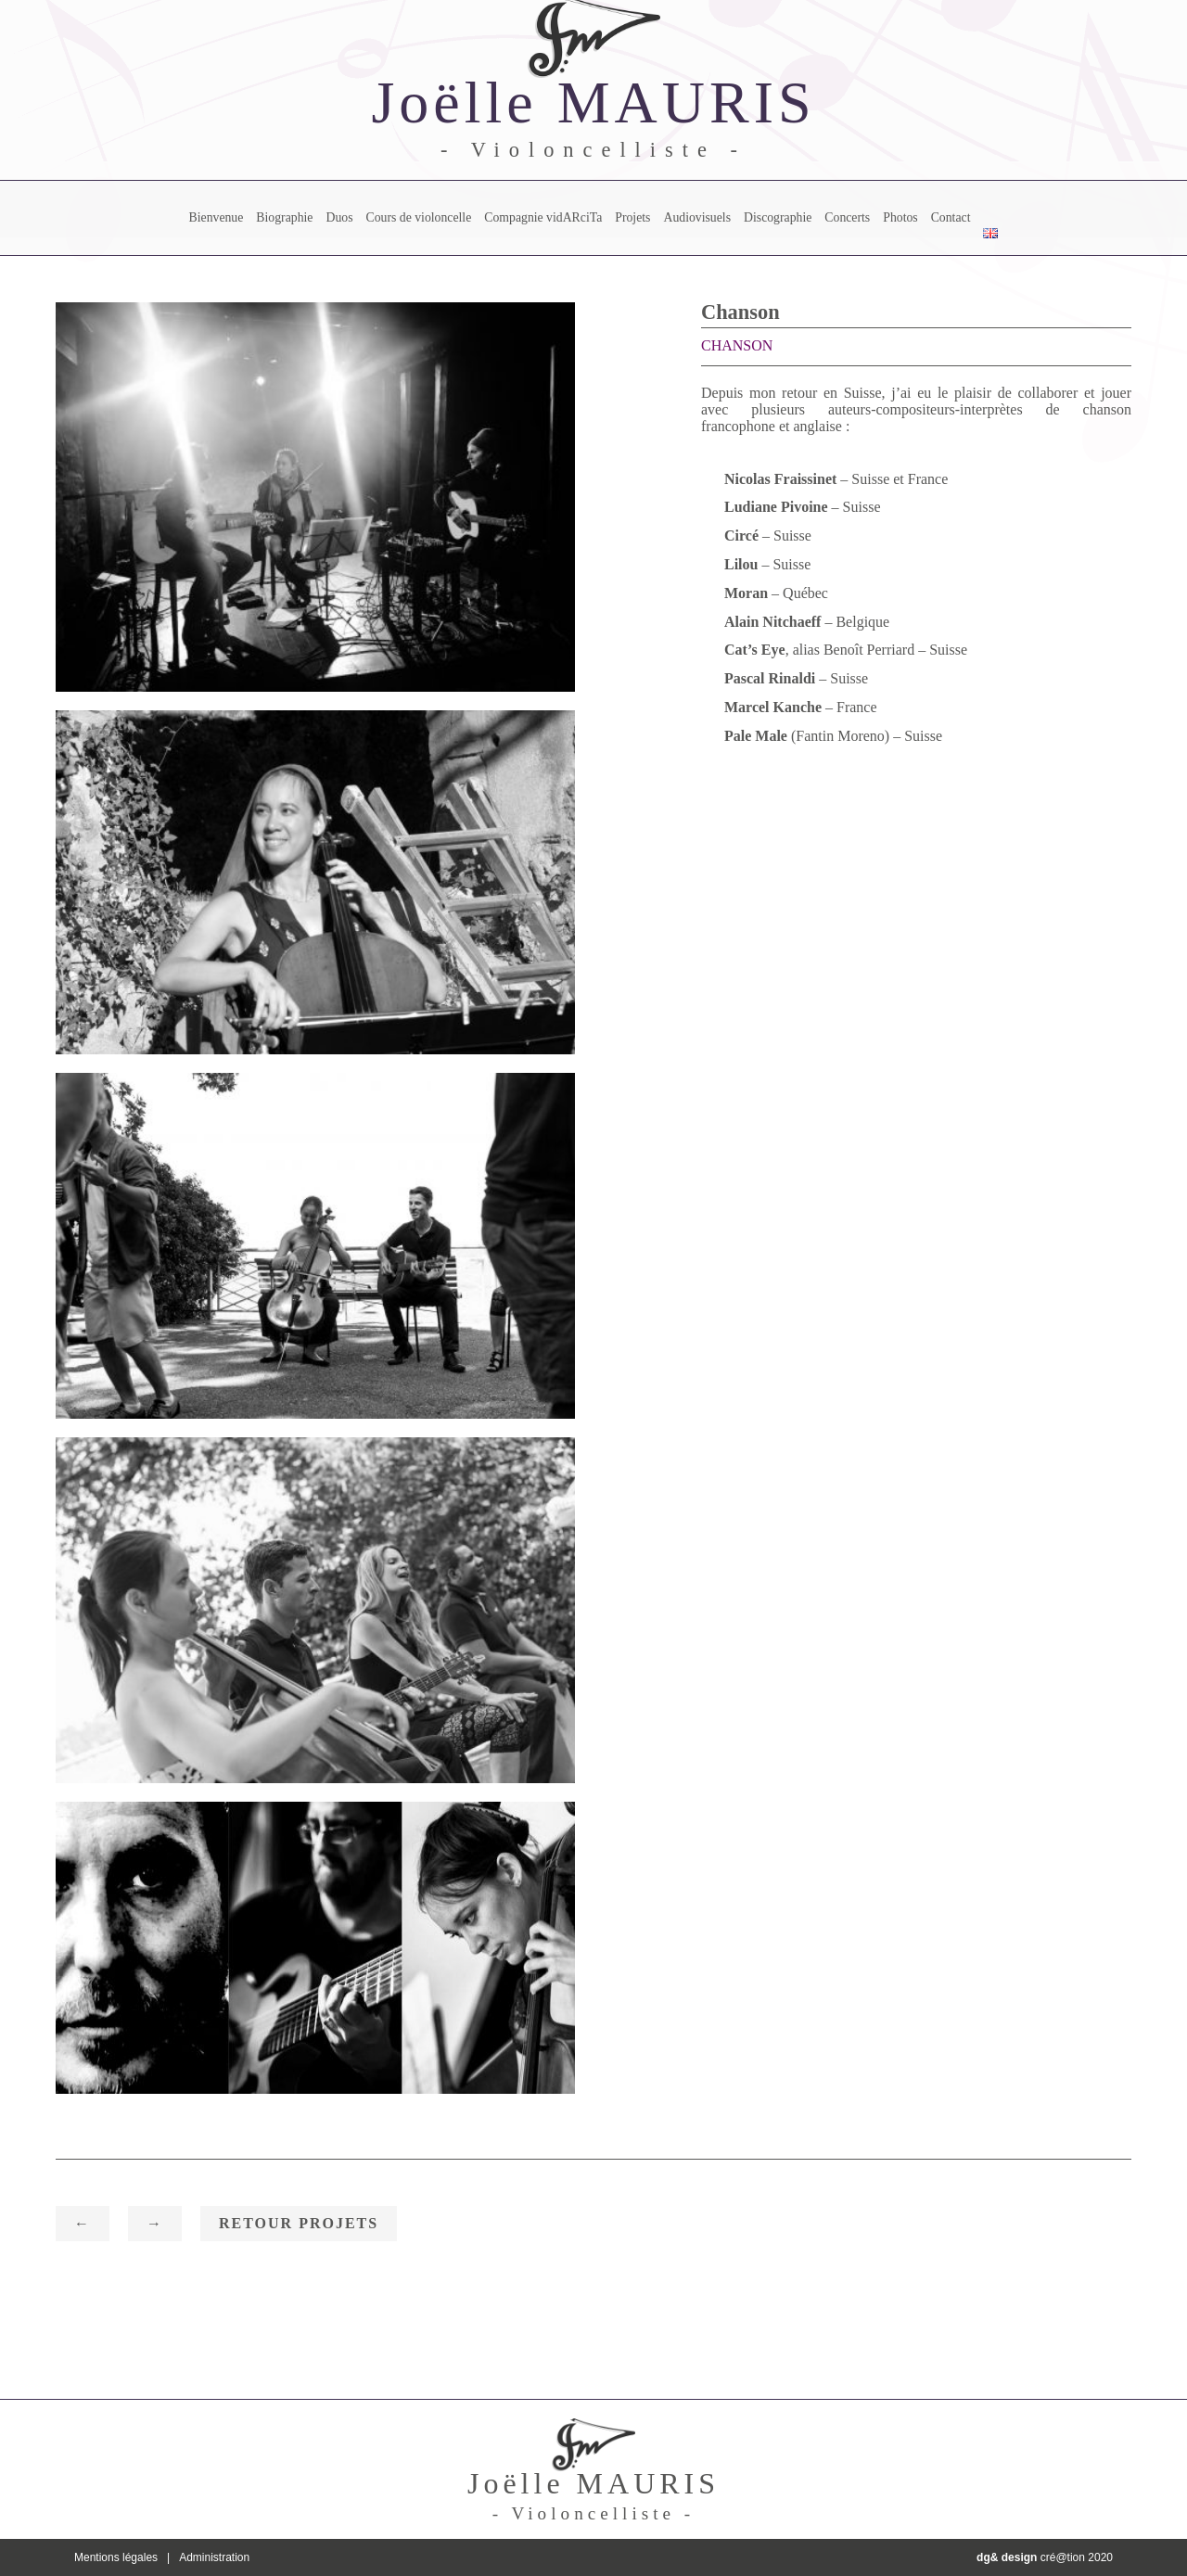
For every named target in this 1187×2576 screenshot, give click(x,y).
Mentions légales (116, 2557)
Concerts (847, 217)
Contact (951, 217)
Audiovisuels (697, 217)
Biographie (284, 217)
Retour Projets (298, 2223)
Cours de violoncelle (418, 217)
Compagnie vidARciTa (543, 217)
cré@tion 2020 (1044, 2557)
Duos (338, 217)
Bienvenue (216, 217)
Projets (632, 217)
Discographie (777, 217)
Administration (214, 2557)
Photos (900, 217)
